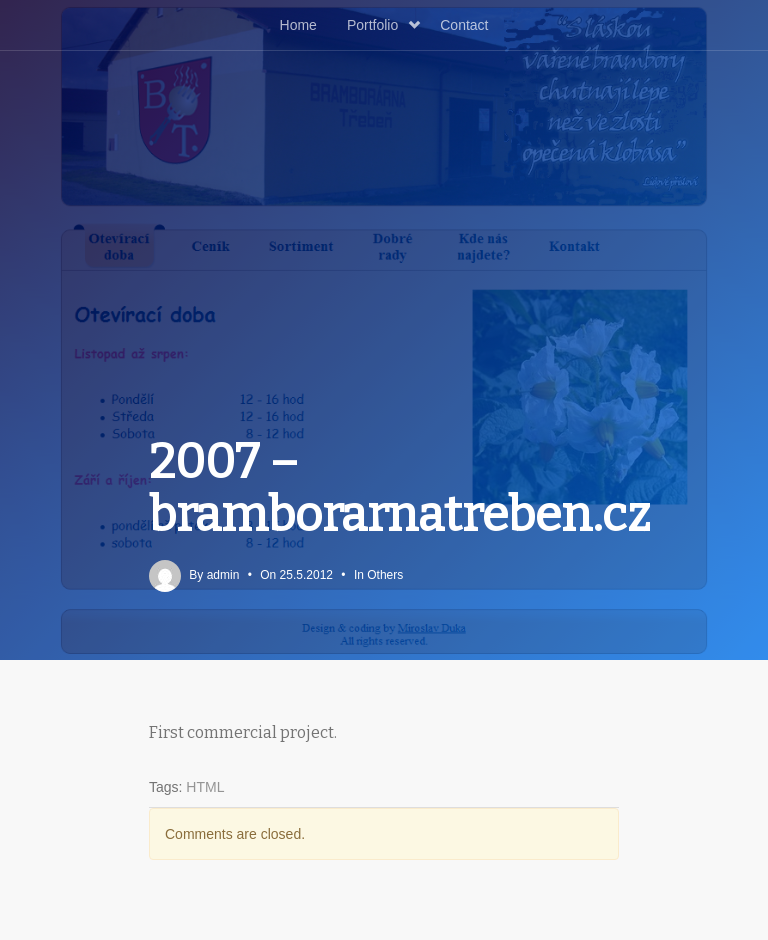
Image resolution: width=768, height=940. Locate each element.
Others (385, 575)
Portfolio (383, 25)
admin (223, 575)
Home (298, 25)
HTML (205, 787)
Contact (464, 25)
